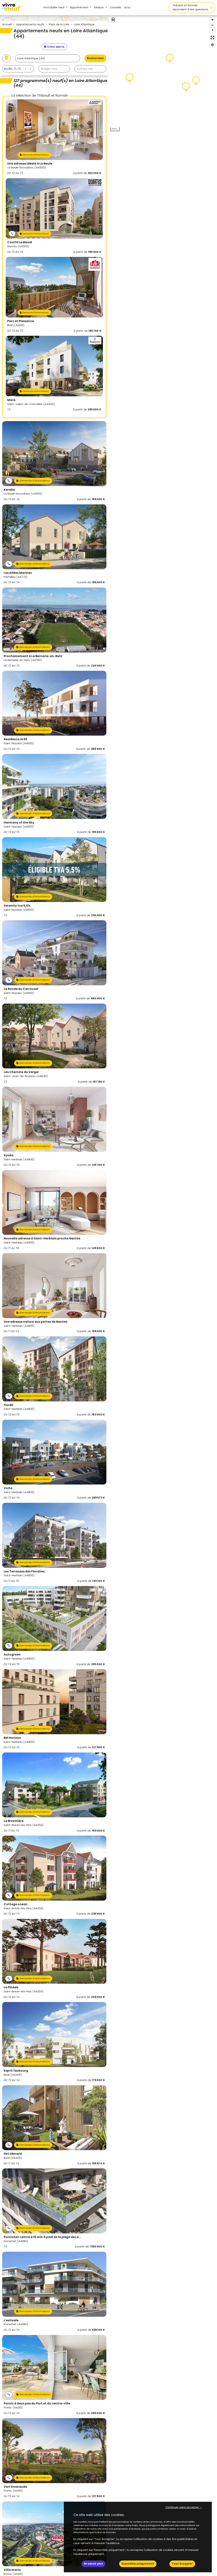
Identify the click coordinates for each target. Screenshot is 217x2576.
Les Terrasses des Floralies (24, 1571)
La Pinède (11, 1987)
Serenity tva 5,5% (17, 905)
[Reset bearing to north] (212, 30)
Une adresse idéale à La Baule (29, 163)
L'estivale (11, 2320)
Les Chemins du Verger (21, 1072)
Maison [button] (99, 7)
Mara (11, 400)
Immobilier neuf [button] (54, 7)
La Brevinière (13, 1821)
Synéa (8, 1155)
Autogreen (12, 1654)
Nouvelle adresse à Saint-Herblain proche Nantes (42, 1238)
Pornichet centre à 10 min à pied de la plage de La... (42, 2237)
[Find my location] (212, 44)
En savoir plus (93, 2563)
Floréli (8, 1405)
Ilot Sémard (13, 2154)
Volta (8, 1488)
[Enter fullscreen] (212, 37)
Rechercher (95, 58)
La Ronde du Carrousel (21, 989)
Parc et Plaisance (20, 321)
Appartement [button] (79, 7)
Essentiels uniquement (138, 2563)
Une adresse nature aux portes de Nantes (35, 1322)
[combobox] (18, 68)
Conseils (115, 7)
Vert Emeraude (15, 2487)
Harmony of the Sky (19, 822)
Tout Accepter (182, 2563)
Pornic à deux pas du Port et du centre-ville (37, 2403)
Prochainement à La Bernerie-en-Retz (33, 656)
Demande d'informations (34, 154)
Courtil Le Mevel (19, 242)
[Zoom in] (212, 19)
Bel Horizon (12, 1738)
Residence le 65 (15, 739)
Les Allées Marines (18, 573)
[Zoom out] (212, 25)
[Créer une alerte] (54, 47)
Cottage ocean (15, 1904)
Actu (127, 7)
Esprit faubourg (16, 2070)
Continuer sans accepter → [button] (183, 2507)
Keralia (9, 490)
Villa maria (12, 2570)
